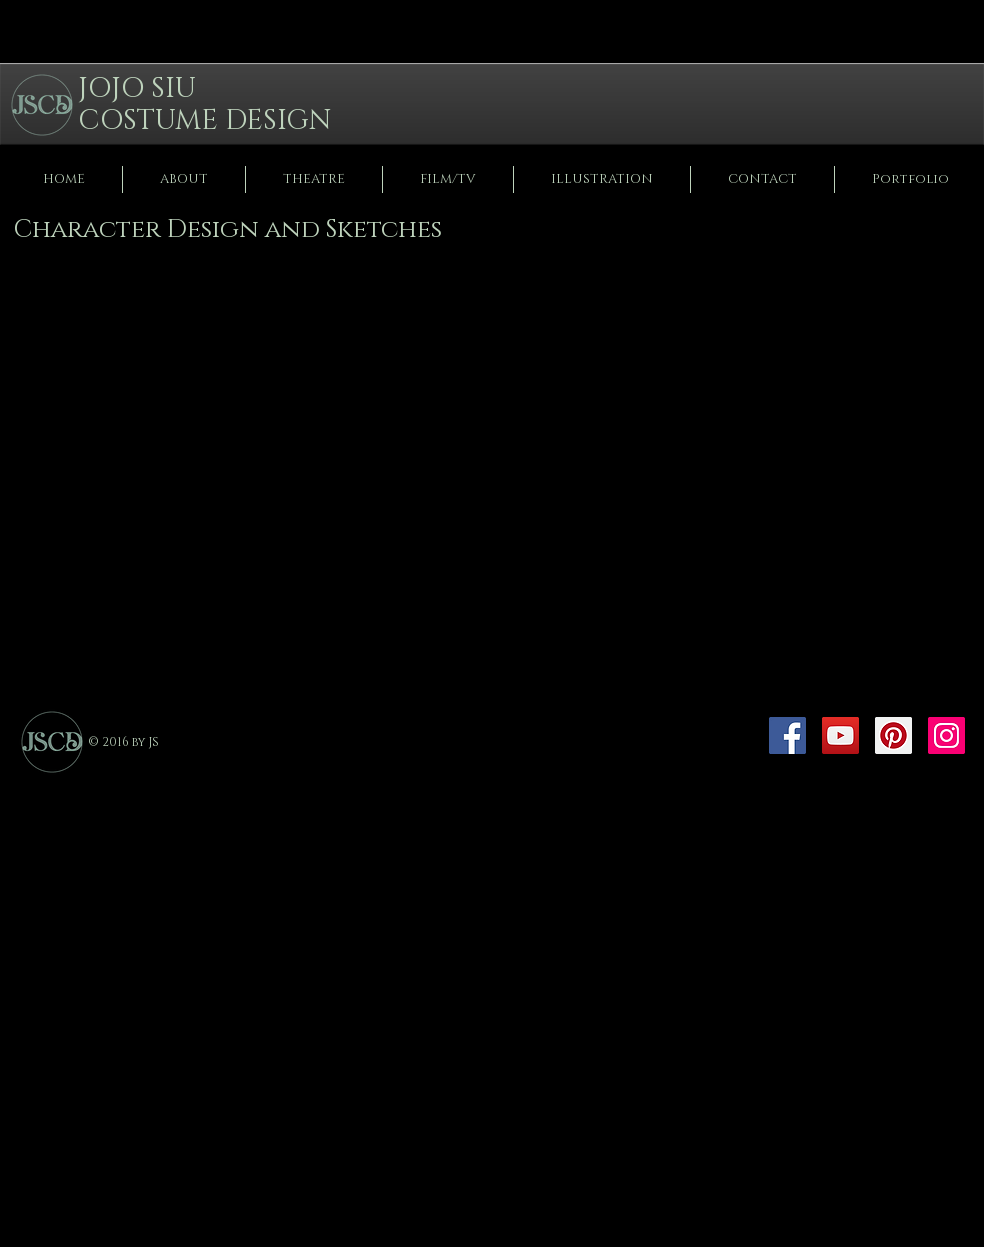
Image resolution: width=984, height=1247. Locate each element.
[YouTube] (840, 735)
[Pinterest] (893, 735)
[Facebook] (787, 735)
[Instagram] (946, 735)
